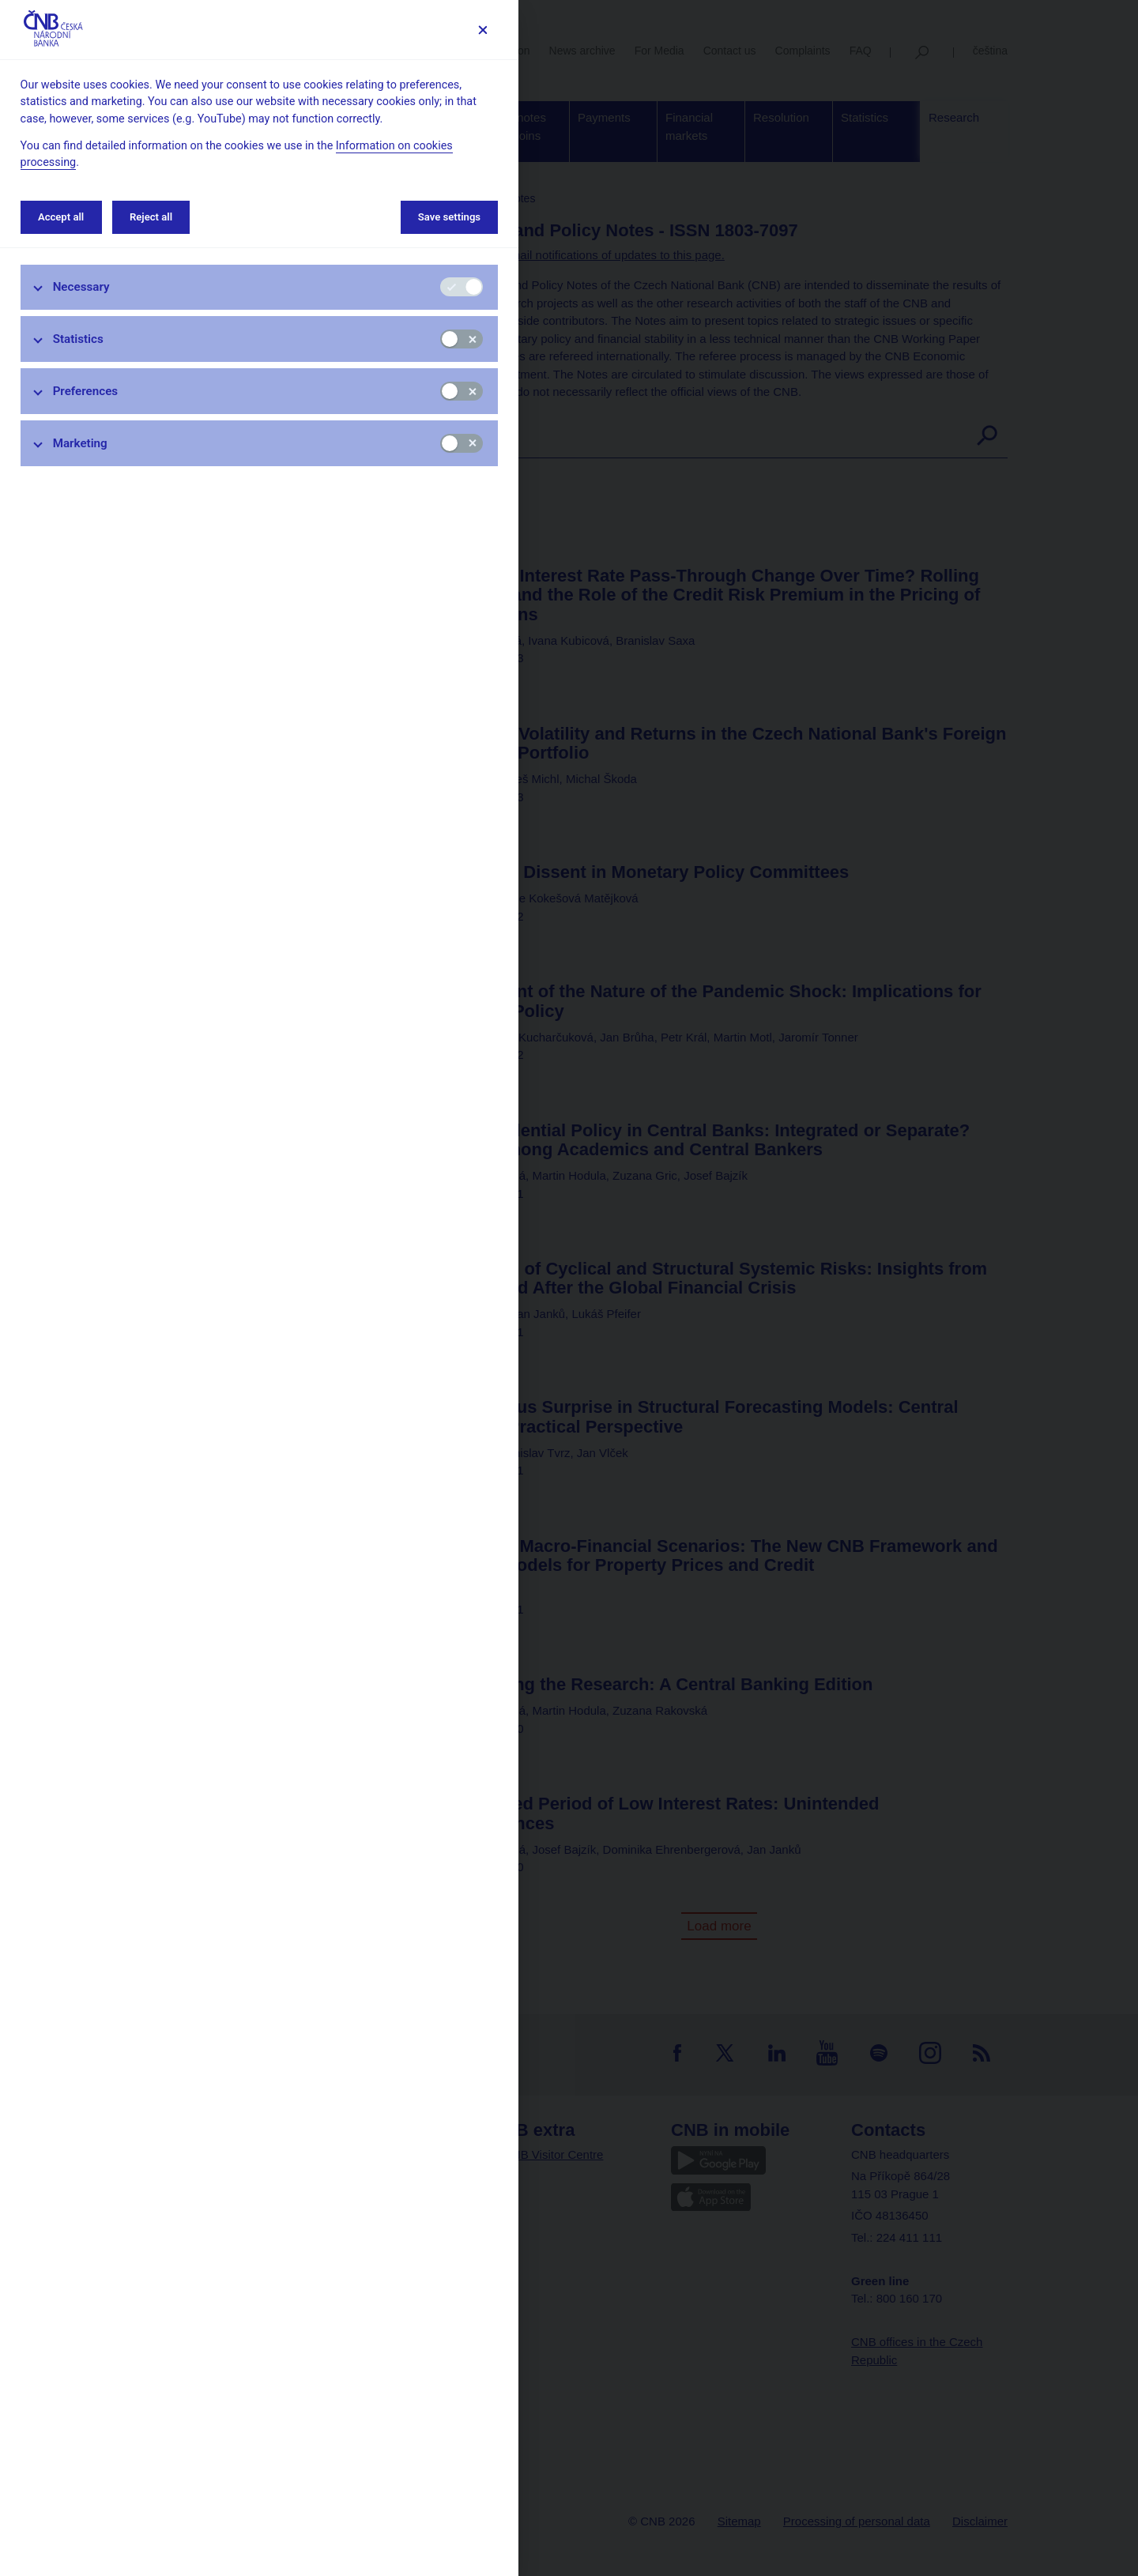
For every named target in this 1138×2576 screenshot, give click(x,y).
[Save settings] (482, 29)
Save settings (449, 217)
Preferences (86, 391)
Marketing (80, 443)
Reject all (151, 217)
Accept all (61, 217)
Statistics (78, 339)
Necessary (81, 287)
